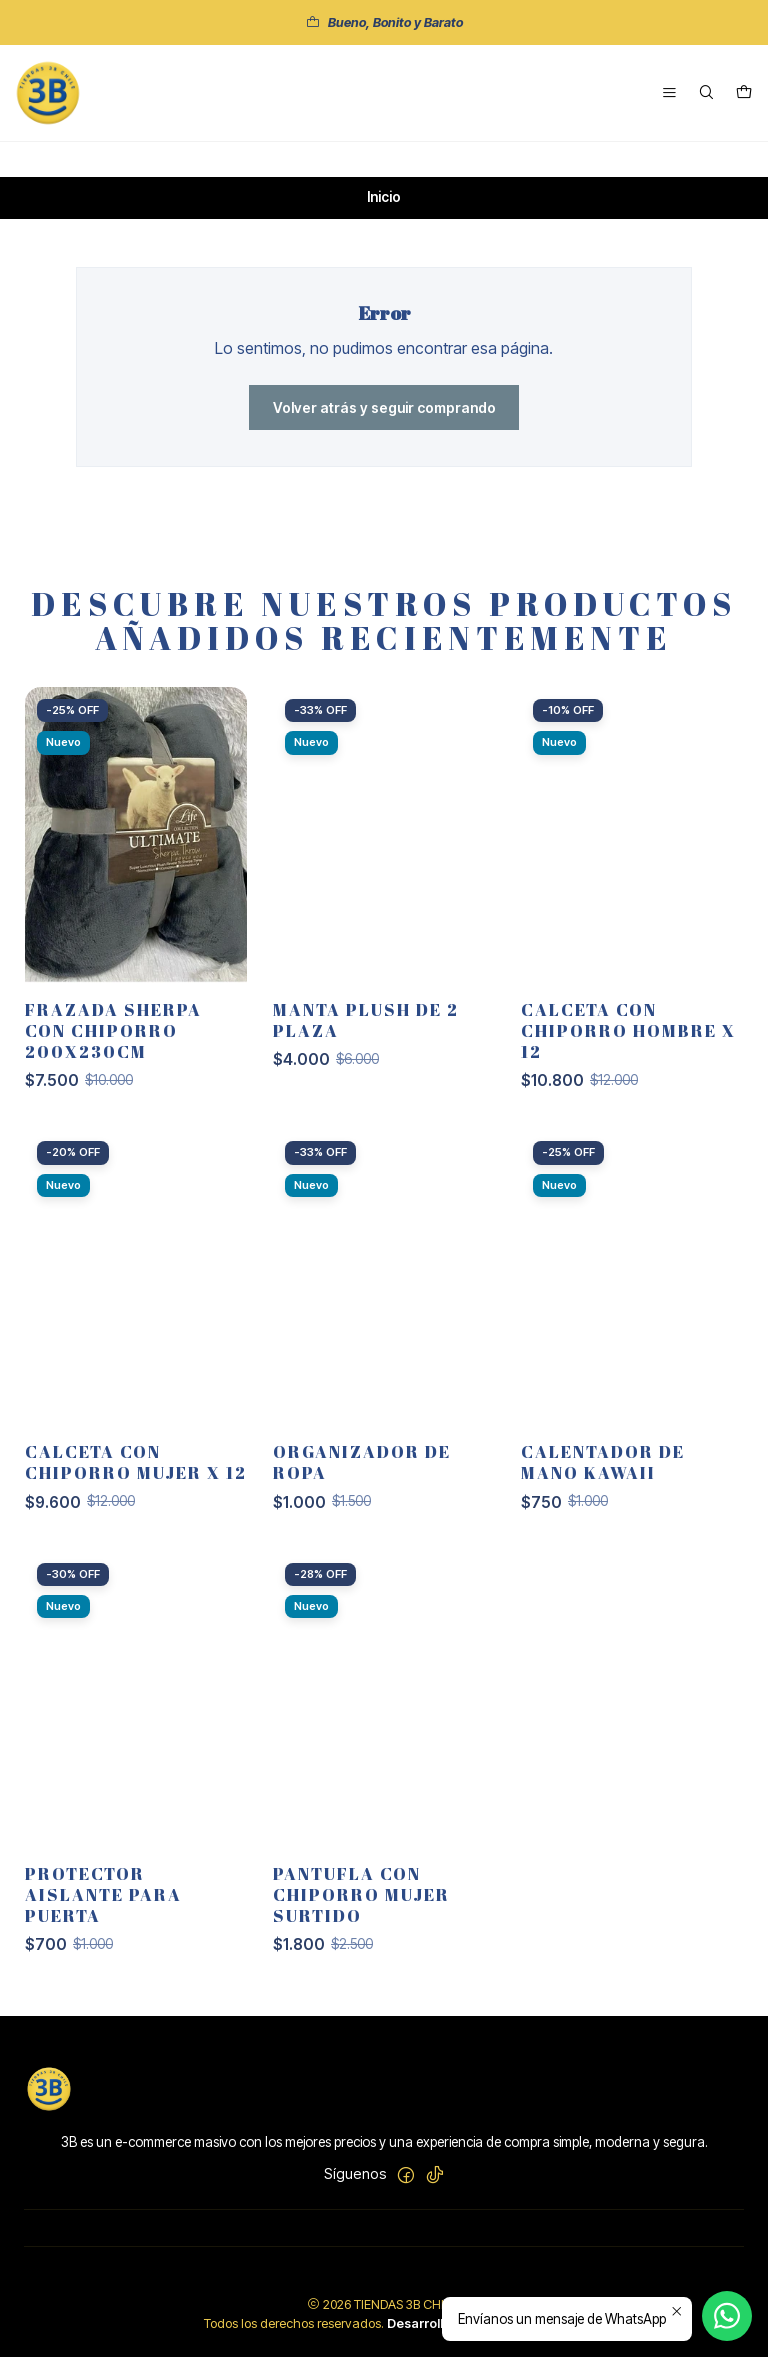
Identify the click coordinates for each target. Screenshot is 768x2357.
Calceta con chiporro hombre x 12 (628, 1067)
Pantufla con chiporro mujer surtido (361, 1930)
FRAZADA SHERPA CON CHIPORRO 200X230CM (113, 1067)
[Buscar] (706, 93)
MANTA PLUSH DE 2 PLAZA (366, 1057)
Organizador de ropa (362, 1499)
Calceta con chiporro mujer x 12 (136, 1499)
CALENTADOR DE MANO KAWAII (603, 1499)
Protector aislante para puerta (103, 1930)
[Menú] (669, 93)
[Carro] (744, 93)
